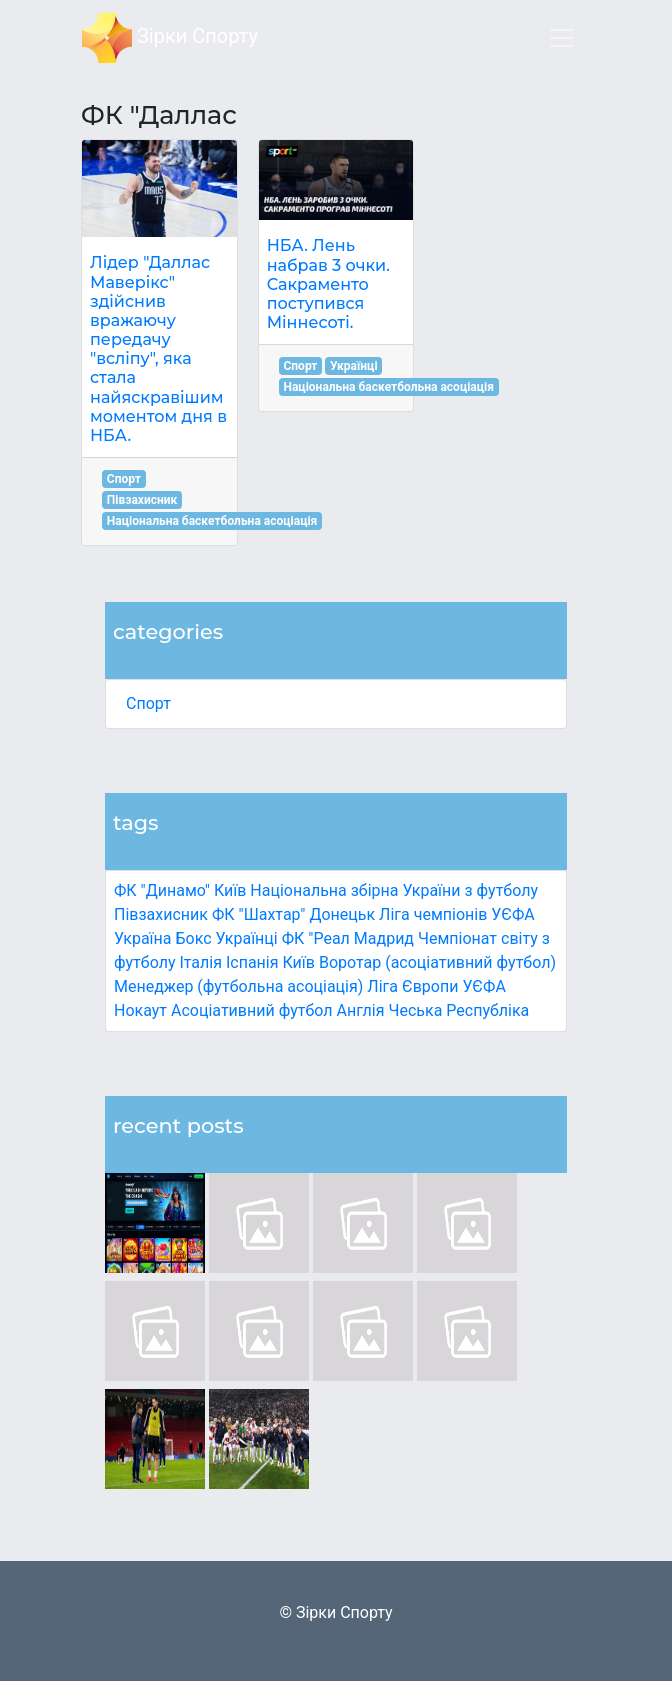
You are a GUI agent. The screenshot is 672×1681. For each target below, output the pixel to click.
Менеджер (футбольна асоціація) (238, 986)
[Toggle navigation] (562, 38)
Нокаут (140, 1010)
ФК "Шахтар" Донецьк (293, 914)
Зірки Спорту (170, 38)
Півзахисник (161, 914)
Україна (143, 938)
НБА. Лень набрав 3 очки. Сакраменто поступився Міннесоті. (328, 284)
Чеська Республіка (458, 1010)
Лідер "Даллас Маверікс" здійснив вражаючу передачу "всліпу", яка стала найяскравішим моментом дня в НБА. (158, 349)
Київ (298, 962)
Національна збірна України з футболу (394, 890)
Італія (200, 962)
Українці (247, 938)
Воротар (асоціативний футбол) (437, 962)
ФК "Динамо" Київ (180, 890)
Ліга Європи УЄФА (436, 986)
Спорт (148, 703)
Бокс (193, 938)
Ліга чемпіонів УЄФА (457, 914)
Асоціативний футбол (252, 1010)
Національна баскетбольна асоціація (212, 521)
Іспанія (252, 962)
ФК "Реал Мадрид (348, 938)
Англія (361, 1010)
